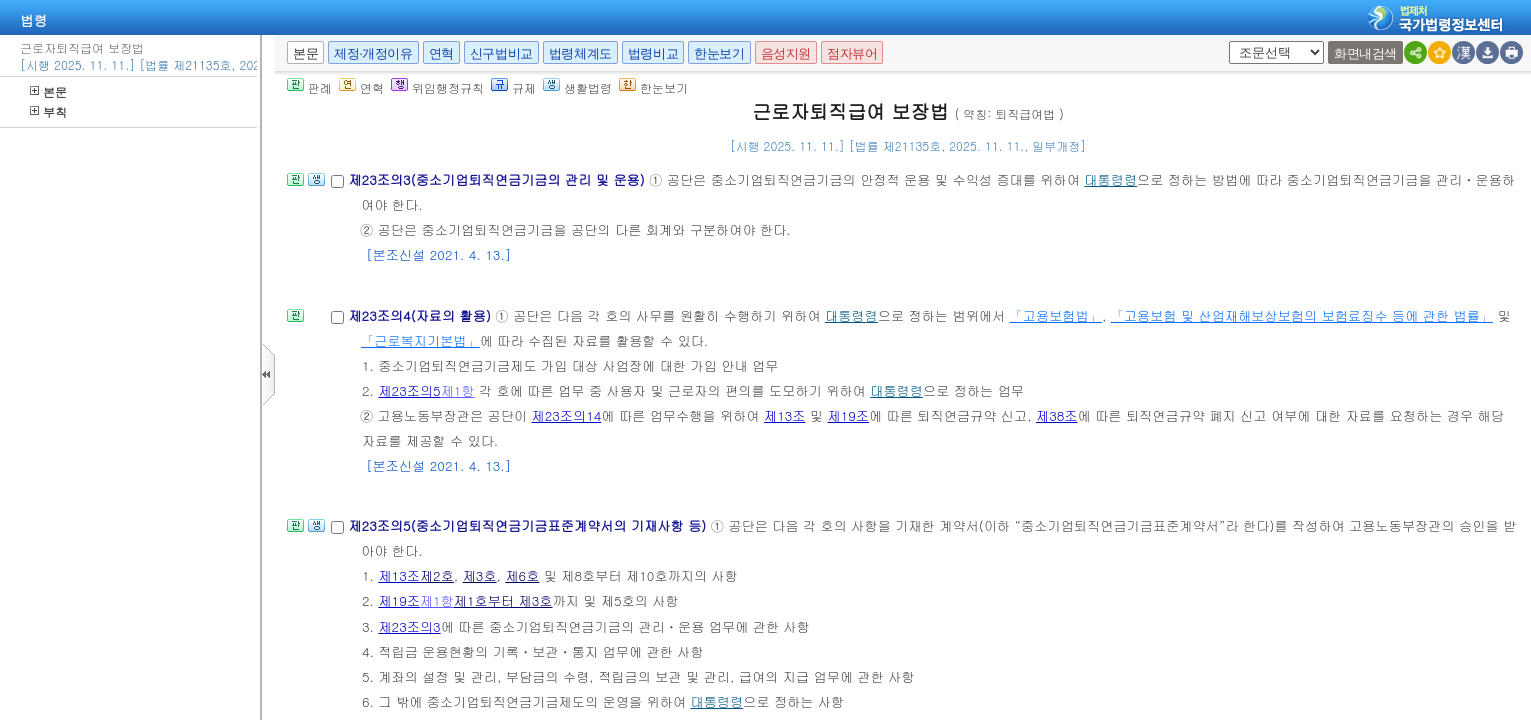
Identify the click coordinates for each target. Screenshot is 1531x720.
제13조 (785, 415)
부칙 (48, 111)
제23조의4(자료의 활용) (421, 315)
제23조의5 (409, 390)
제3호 (480, 575)
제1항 (458, 390)
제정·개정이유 (373, 53)
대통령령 (1110, 179)
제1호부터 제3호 (503, 600)
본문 (48, 91)
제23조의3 (409, 626)
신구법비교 (501, 53)
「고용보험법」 (1056, 315)
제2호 (437, 575)
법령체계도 (580, 53)
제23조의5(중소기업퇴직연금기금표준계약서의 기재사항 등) (529, 525)
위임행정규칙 (437, 87)
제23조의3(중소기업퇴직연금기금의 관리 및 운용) (498, 179)
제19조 (848, 415)
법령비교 (653, 53)
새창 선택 (1235, 41)
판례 (309, 87)
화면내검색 (1365, 53)
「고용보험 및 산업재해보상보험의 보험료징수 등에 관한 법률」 (1302, 315)
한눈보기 (719, 53)
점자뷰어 (852, 53)
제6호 (522, 575)
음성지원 (786, 53)
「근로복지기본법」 (420, 340)
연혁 (441, 53)
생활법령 (577, 87)
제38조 (1057, 415)
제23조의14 (566, 415)
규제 (513, 87)
